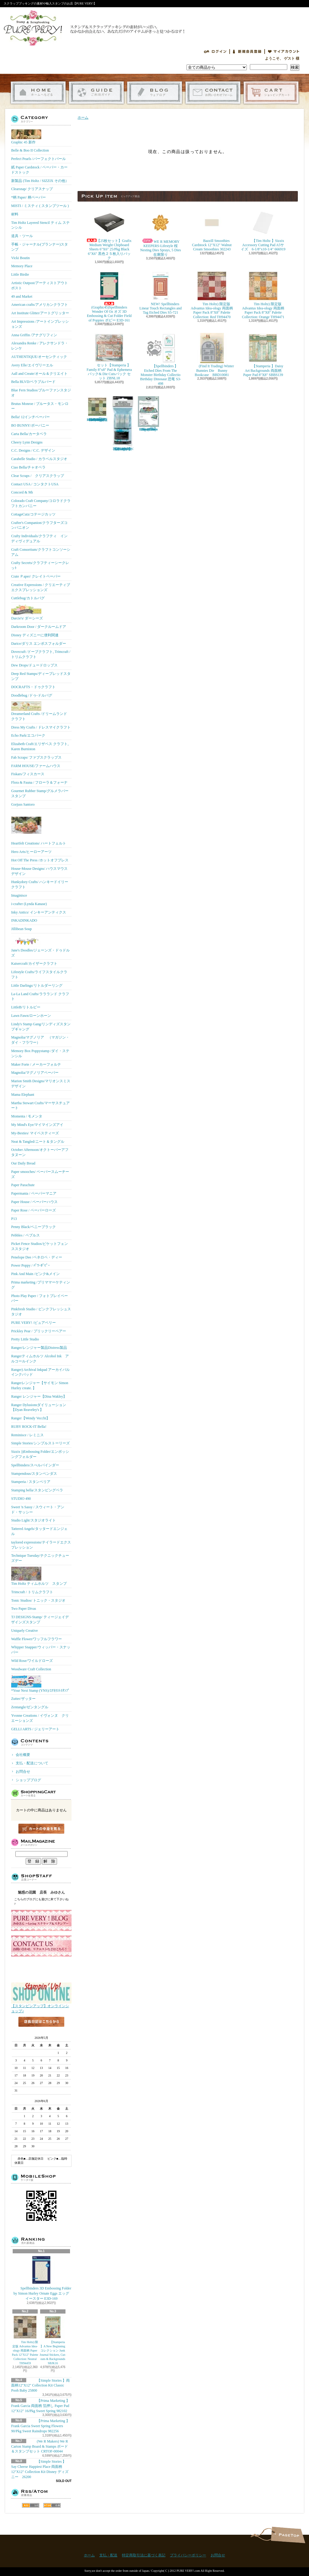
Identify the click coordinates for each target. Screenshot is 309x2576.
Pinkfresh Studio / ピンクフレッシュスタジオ (41, 1311)
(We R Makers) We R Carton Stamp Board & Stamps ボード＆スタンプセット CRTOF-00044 (39, 2446)
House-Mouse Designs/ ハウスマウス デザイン (39, 871)
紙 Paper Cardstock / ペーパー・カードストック (39, 169)
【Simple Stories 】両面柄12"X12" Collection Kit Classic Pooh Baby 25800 (40, 2385)
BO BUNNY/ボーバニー (30, 425)
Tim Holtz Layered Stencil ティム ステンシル (40, 225)
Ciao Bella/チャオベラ (28, 467)
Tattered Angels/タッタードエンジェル (39, 1531)
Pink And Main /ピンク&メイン (35, 1274)
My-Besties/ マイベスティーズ (35, 1133)
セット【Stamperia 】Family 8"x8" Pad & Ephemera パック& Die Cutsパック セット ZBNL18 (109, 356)
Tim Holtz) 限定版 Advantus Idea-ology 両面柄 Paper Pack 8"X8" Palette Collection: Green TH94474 (97, 409)
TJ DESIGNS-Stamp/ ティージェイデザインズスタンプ (40, 1619)
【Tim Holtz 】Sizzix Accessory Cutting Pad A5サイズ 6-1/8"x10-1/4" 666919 (263, 230)
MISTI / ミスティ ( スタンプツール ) (40, 206)
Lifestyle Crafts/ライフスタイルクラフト (39, 974)
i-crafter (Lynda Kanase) (29, 904)
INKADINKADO (24, 920)
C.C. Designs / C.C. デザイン (33, 450)
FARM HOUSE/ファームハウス (35, 766)
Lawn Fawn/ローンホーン (31, 1016)
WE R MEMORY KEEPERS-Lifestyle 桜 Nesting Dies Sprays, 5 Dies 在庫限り (162, 232)
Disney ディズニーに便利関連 (35, 635)
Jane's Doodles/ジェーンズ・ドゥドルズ (40, 946)
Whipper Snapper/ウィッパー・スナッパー (40, 1649)
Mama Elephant (22, 1094)
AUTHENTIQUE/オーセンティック (39, 357)
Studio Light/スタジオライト (33, 1520)
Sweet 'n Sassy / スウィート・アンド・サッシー (37, 1509)
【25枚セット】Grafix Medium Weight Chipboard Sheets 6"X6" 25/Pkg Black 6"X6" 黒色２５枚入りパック (110, 234)
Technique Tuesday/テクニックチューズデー (40, 1558)
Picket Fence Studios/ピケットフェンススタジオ (39, 1246)
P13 (14, 1219)
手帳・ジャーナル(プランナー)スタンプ (39, 247)
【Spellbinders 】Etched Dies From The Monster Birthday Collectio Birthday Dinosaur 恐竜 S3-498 (160, 359)
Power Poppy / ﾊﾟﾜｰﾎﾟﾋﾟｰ (30, 1265)
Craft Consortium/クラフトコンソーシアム (40, 552)
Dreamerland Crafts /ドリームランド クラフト (39, 711)
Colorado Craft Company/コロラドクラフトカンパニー (41, 503)
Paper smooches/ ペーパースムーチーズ (40, 1174)
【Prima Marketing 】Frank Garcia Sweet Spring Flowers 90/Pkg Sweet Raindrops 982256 (40, 2426)
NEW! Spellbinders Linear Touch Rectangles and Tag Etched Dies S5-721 (160, 293)
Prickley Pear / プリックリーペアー (38, 1331)
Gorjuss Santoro (23, 804)
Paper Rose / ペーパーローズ (33, 1210)
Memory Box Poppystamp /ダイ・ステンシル (40, 1053)
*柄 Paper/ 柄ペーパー (28, 197)
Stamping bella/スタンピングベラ (37, 1490)
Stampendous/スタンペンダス (34, 1473)
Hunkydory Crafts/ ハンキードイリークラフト (39, 884)
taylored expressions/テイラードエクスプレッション (41, 1545)
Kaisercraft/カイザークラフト (34, 963)
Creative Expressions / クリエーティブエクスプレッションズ (40, 587)
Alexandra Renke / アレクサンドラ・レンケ (39, 345)
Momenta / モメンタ (26, 1116)
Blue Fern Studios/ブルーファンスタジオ (41, 392)
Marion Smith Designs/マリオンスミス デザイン (40, 1083)
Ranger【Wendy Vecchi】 (30, 1418)
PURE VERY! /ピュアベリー (33, 1323)
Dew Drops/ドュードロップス (34, 665)
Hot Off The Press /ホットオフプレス (39, 860)
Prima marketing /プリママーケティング (40, 1285)
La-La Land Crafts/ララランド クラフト (40, 996)
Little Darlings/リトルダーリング (36, 985)
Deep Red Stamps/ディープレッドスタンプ (41, 676)
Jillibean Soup (21, 929)
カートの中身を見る (41, 1829)
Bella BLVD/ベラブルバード (33, 382)
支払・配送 (108, 2555)
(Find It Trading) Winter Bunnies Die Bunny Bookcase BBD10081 (212, 355)
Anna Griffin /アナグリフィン (34, 335)
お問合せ (213, 92)
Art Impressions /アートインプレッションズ (40, 324)
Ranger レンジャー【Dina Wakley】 (39, 1396)
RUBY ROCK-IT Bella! (28, 1426)
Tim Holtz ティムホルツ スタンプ (39, 1576)
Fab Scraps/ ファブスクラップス (36, 757)
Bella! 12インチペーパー (30, 417)
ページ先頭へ (288, 2535)
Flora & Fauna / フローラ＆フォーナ (39, 782)
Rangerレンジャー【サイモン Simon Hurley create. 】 (39, 1385)
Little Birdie (20, 274)
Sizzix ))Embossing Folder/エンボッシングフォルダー (40, 1454)
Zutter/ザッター (23, 1699)
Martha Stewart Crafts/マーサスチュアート (40, 1105)
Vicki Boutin (20, 258)
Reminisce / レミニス (27, 1435)
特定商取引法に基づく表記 (143, 2555)
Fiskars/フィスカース (27, 774)
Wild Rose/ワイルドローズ (32, 1661)
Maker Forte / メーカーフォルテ (36, 1064)
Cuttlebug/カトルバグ (28, 598)
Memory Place (21, 266)
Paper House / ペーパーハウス (34, 1202)
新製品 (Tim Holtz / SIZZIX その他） (40, 181)
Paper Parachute (23, 1185)
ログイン (215, 51)
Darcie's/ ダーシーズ (27, 612)
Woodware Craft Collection (31, 1669)
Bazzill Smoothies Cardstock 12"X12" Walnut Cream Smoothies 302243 (211, 230)
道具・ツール (22, 236)
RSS (30, 2505)
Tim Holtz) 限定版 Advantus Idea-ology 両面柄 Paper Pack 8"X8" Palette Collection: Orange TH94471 (263, 295)
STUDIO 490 (21, 1498)
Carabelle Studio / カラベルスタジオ (39, 459)
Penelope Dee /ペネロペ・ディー (36, 1257)
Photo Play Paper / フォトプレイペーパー (39, 1298)
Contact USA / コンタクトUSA (35, 484)
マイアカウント (283, 51)
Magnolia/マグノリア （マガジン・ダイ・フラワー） (40, 1040)
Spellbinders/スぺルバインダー (35, 1465)
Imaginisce (19, 895)
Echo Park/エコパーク (28, 735)
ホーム (38, 92)
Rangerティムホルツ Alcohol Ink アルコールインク (40, 1358)
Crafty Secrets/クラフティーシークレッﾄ (40, 565)
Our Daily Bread (23, 1163)
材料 (14, 214)
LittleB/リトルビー (25, 1007)
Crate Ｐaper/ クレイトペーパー (36, 576)
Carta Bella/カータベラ (29, 434)
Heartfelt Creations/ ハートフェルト (38, 827)
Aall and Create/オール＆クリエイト (39, 373)
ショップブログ (155, 92)
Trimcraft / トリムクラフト (32, 1592)
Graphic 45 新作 (26, 136)
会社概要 (23, 1755)
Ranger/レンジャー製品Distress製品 (39, 1348)
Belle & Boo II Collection (30, 150)
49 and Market (21, 296)
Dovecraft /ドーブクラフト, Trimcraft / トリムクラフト (40, 654)
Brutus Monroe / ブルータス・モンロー (39, 406)
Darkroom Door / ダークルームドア (38, 627)
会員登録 (247, 51)
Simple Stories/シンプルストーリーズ (40, 1443)
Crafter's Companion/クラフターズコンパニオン (39, 525)
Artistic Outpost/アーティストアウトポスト (39, 285)
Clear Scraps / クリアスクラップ (37, 476)
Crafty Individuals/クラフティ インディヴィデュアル (39, 538)
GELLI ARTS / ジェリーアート (35, 1729)
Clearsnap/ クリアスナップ (32, 189)
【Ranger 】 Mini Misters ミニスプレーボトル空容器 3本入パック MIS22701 (122, 423)
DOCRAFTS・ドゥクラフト (33, 687)
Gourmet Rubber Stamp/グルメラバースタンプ (39, 793)
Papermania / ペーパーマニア (33, 1193)
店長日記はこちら (41, 2032)
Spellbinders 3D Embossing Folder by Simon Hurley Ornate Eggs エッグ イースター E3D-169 (42, 2278)
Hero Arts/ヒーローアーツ (31, 852)
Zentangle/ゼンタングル (29, 1707)
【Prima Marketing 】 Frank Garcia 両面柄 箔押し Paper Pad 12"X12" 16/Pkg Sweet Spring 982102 (40, 2406)
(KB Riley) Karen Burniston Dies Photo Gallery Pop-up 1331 (148, 413)
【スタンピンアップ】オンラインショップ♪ (41, 2006)
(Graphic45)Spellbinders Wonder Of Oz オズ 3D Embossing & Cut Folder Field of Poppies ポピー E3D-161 (109, 296)
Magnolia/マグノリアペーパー (35, 1072)
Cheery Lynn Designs (27, 442)
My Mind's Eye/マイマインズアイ (37, 1125)
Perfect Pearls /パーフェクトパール (38, 159)
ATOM (52, 2505)
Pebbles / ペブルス (25, 1235)
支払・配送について (96, 92)
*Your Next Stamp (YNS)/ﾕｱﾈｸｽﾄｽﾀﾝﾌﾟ (40, 1684)
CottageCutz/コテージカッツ (33, 514)
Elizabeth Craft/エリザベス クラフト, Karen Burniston (39, 746)
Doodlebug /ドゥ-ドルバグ (31, 695)
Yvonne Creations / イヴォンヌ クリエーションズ (40, 1718)
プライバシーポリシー (188, 2555)
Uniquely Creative (24, 1630)
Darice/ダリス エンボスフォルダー (38, 643)
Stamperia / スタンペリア (30, 1482)
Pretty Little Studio (25, 1339)
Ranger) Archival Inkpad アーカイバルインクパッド (40, 1372)
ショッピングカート (271, 92)
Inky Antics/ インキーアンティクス (38, 912)
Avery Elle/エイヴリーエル (32, 365)
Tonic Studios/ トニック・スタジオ (38, 1600)
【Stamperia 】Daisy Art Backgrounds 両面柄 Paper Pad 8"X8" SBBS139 (263, 355)
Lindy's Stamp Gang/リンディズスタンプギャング (41, 1026)
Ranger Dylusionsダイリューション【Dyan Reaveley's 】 (38, 1407)
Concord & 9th (22, 492)
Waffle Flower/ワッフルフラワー (36, 1639)
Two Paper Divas (23, 1608)
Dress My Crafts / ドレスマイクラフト (41, 727)
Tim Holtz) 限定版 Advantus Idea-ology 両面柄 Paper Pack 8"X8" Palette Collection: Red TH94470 (212, 295)
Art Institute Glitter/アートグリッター (40, 313)
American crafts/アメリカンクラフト (39, 304)
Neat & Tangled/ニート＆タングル (37, 1141)
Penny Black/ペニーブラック (33, 1227)
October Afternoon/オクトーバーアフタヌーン (39, 1152)
